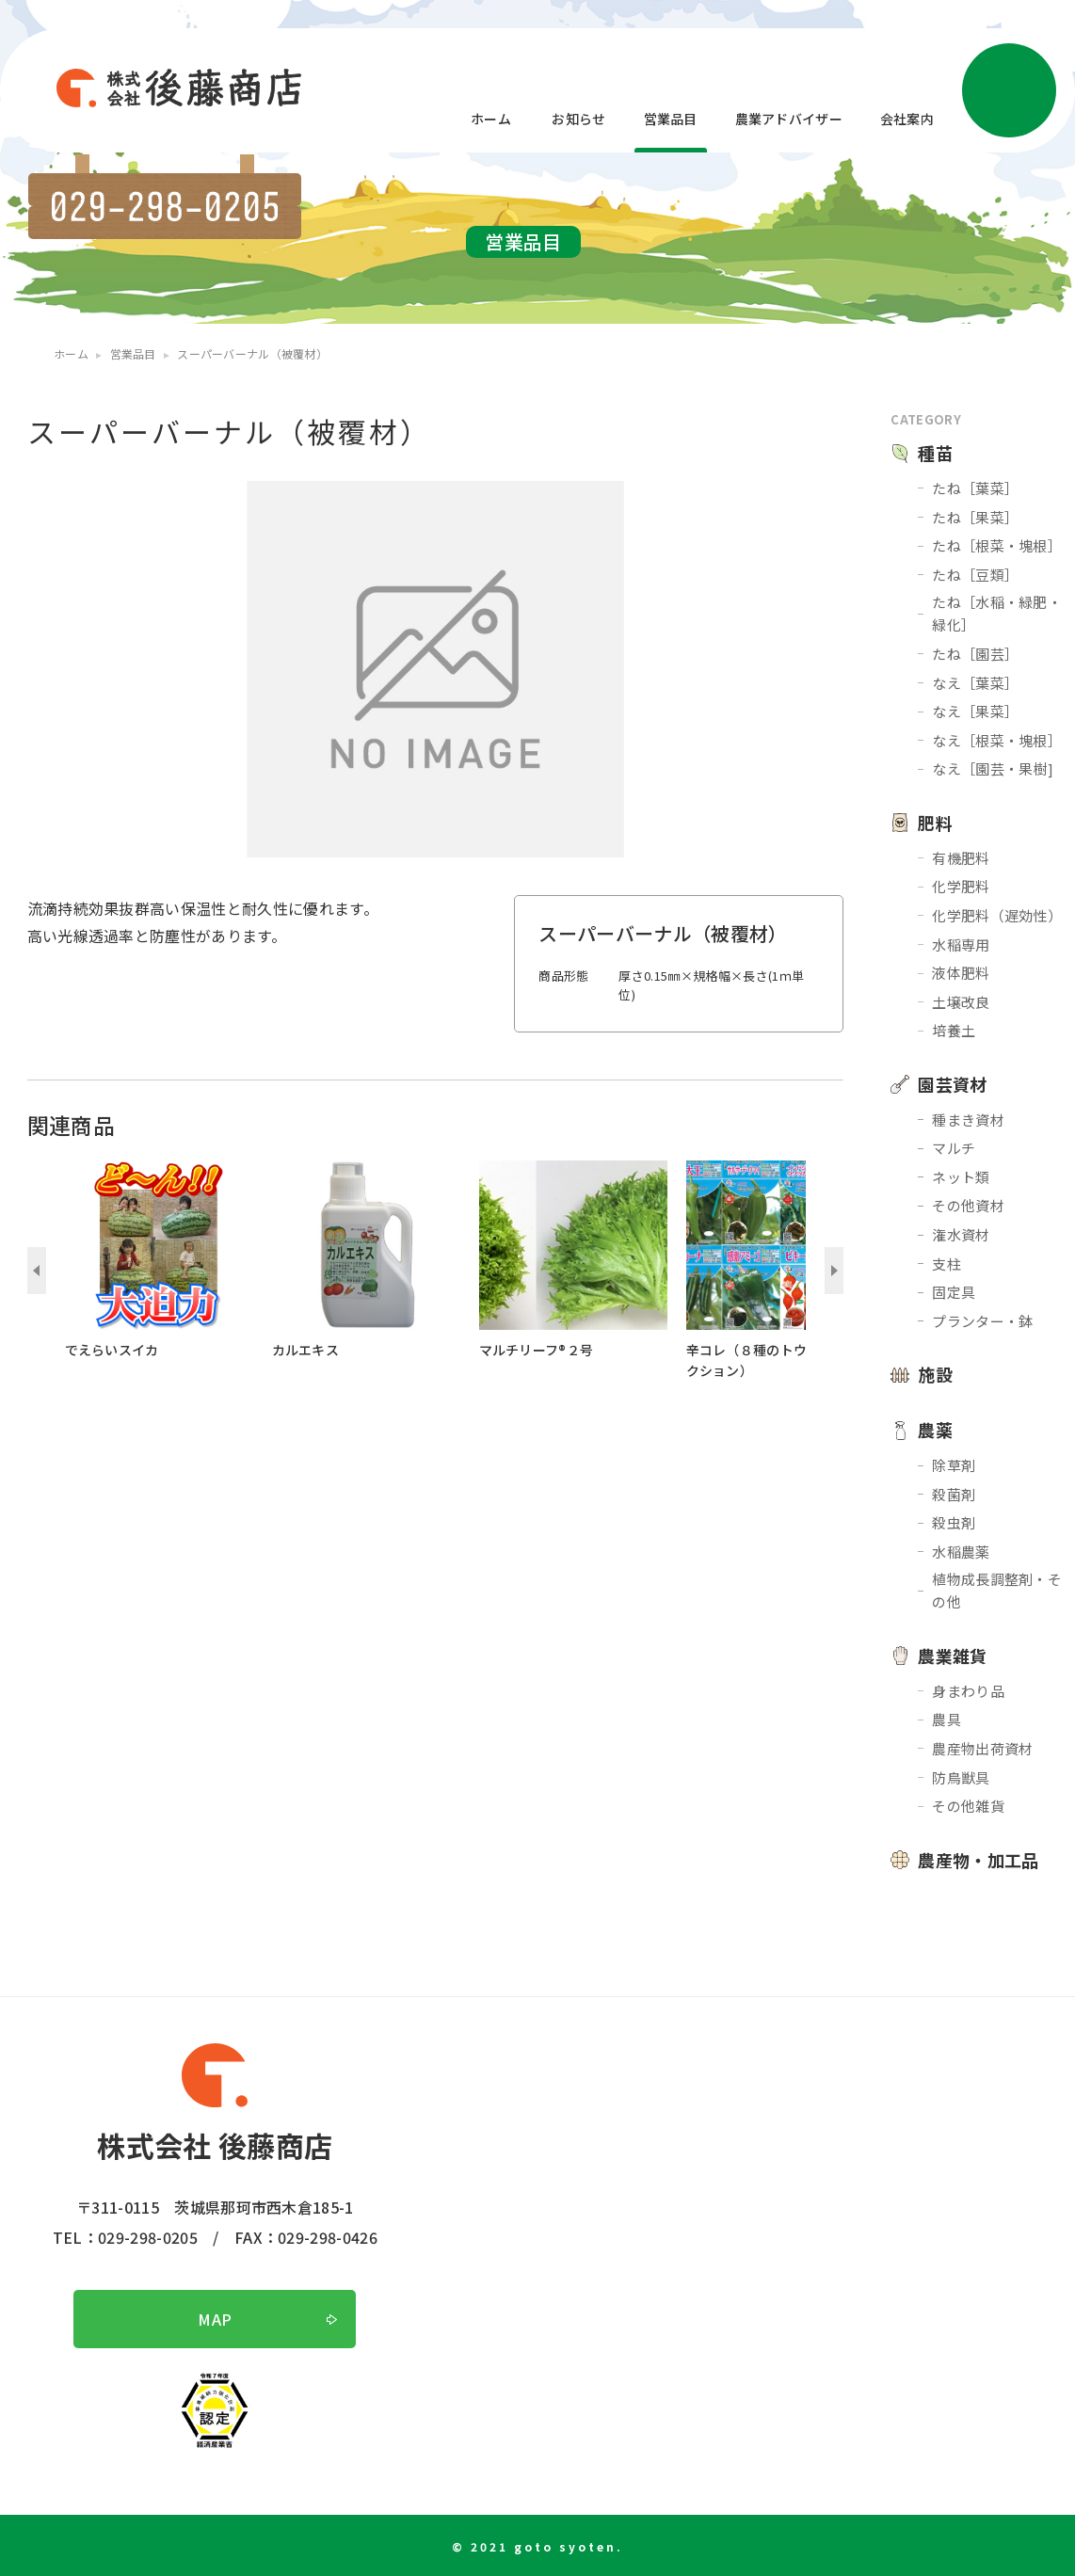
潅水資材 (960, 1234)
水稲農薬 (960, 1551)
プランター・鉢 (982, 1321)
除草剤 (953, 1465)
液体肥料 (960, 973)
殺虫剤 (953, 1522)
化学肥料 (960, 886)
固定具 (953, 1292)
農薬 (935, 1429)
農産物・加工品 (978, 1860)
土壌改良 (960, 1002)
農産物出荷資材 (982, 1748)
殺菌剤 (953, 1494)
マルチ (953, 1148)
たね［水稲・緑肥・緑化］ (997, 613)
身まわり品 (968, 1691)
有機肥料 (960, 858)
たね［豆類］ (975, 574)
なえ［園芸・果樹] (992, 768)
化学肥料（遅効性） (997, 915)
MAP (215, 2319)
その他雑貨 (968, 1806)
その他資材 (968, 1205)
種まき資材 (968, 1119)
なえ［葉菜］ (975, 683)
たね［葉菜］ (975, 488)
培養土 (953, 1030)
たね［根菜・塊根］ (997, 545)
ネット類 (960, 1177)
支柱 (946, 1263)
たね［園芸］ (975, 654)
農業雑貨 (952, 1655)
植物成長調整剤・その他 (997, 1590)
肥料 (935, 822)
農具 (946, 1719)
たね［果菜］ (975, 517)
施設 (935, 1374)
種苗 (935, 452)
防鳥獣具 (960, 1777)
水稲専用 (960, 944)
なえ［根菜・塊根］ (997, 740)
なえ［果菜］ (975, 711)
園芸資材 (952, 1084)
